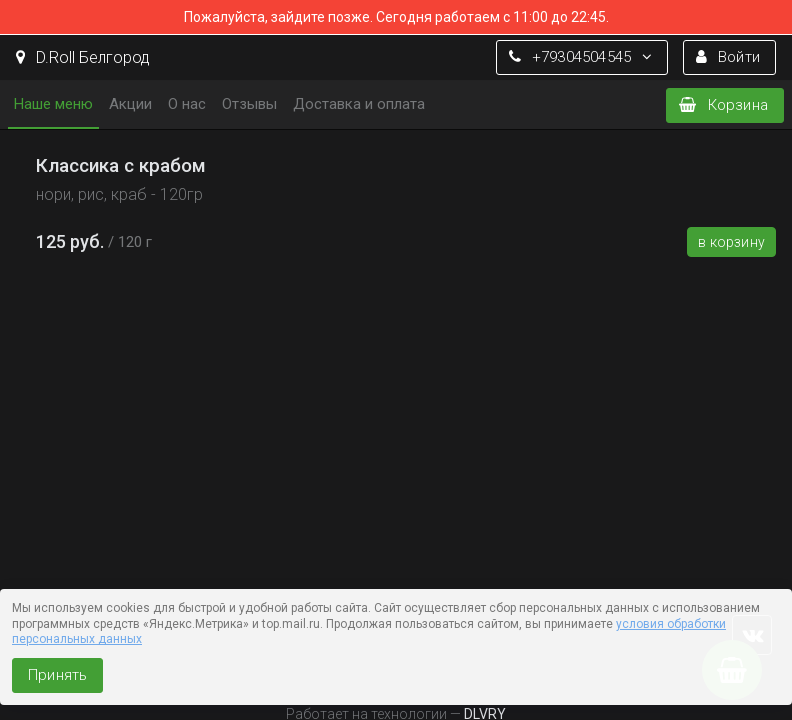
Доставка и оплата (359, 104)
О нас (187, 104)
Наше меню (53, 104)
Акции (130, 104)
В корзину (731, 242)
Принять (57, 675)
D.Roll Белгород (83, 57)
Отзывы (249, 104)
